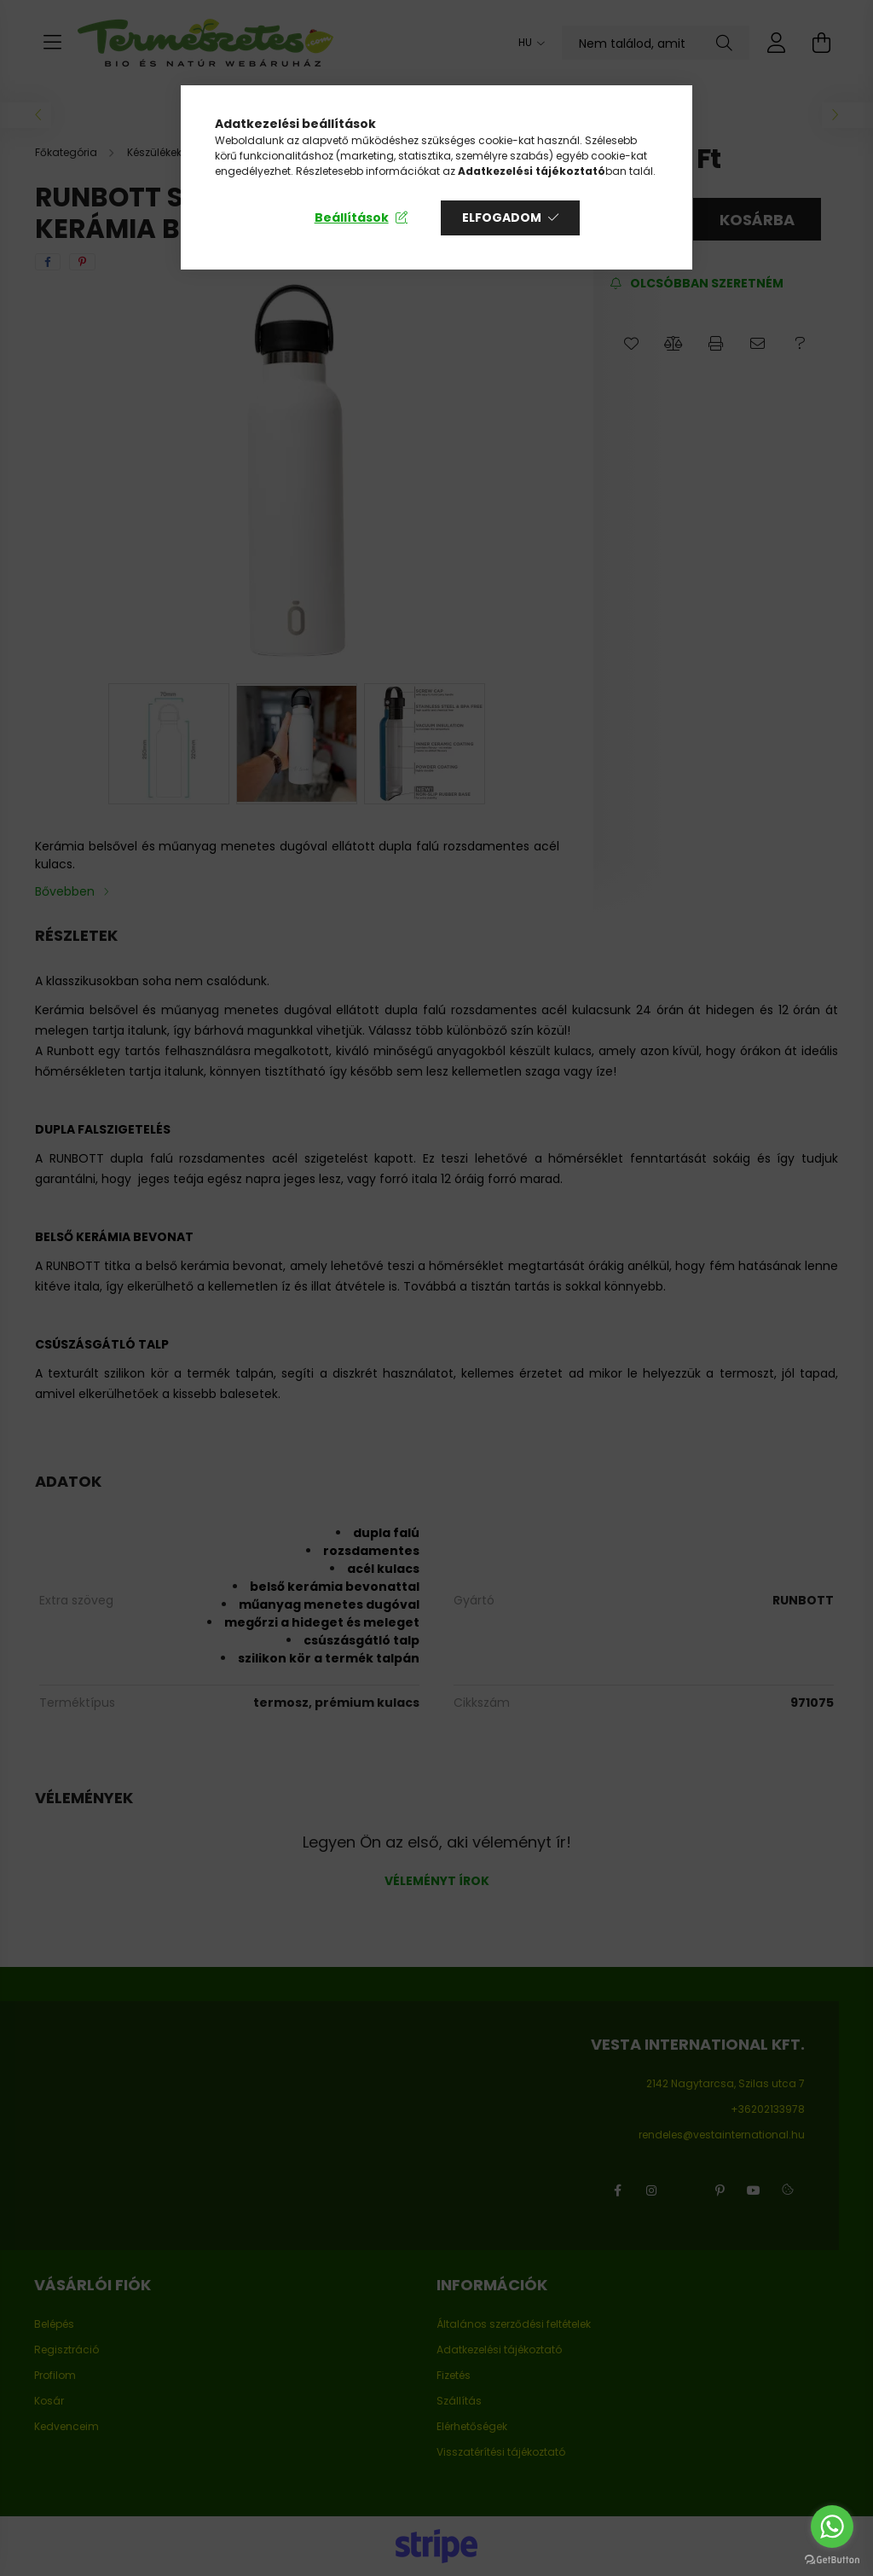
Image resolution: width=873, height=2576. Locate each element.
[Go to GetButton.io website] (832, 2559)
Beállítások (352, 217)
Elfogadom (501, 217)
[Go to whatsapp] (832, 2526)
